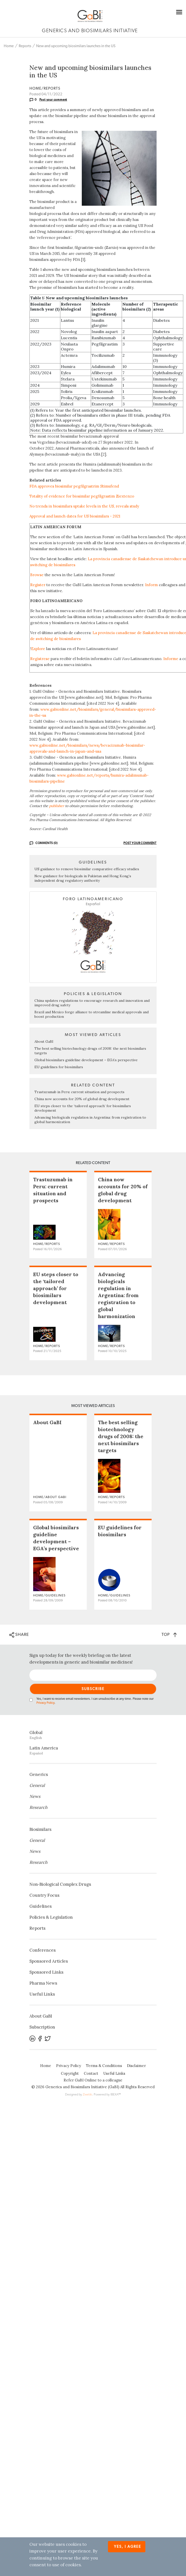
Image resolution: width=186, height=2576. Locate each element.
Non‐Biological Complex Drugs (60, 1884)
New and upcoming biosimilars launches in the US (75, 46)
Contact (91, 2073)
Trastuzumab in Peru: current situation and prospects (79, 1092)
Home (9, 46)
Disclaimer (136, 2065)
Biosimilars (40, 1829)
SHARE (19, 1635)
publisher (56, 806)
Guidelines (40, 1906)
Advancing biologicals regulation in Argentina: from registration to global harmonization (118, 1295)
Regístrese (40, 658)
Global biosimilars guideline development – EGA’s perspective (86, 1060)
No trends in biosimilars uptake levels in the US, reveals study (84, 506)
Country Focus (44, 1895)
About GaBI (43, 1041)
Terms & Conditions (104, 2065)
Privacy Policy (45, 1703)
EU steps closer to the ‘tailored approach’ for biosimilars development (55, 1288)
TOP (169, 1634)
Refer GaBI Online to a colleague (93, 2080)
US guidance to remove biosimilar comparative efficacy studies (86, 869)
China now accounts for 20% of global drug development (81, 1099)
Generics (38, 1774)
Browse (37, 574)
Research (38, 1807)
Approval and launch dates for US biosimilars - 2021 (74, 516)
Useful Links (42, 1994)
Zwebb (87, 2094)
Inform (151, 584)
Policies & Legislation (51, 1917)
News (34, 1796)
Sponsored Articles (48, 1961)
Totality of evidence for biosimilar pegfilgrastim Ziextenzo (81, 496)
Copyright (70, 2073)
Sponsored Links (46, 1972)
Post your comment (53, 99)
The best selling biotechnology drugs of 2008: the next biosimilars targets (120, 1436)
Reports (25, 46)
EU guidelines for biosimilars (58, 1067)
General (37, 1785)
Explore (38, 648)
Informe (170, 658)
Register (37, 584)
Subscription (42, 2027)
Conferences (42, 1950)
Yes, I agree (127, 2547)
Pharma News (43, 1983)
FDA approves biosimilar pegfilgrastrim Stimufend (74, 486)
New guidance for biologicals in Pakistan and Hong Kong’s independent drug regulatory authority (82, 878)
